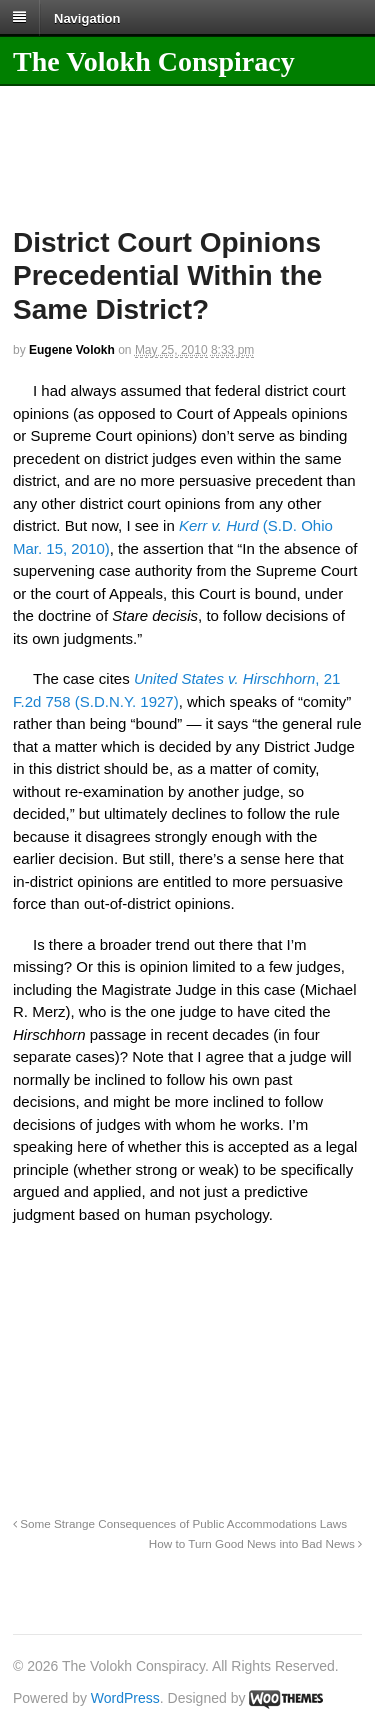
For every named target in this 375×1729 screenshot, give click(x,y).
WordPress (125, 1698)
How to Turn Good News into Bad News (255, 1543)
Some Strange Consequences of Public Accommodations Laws (180, 1523)
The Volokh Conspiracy (154, 61)
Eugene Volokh (72, 350)
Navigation (87, 17)
